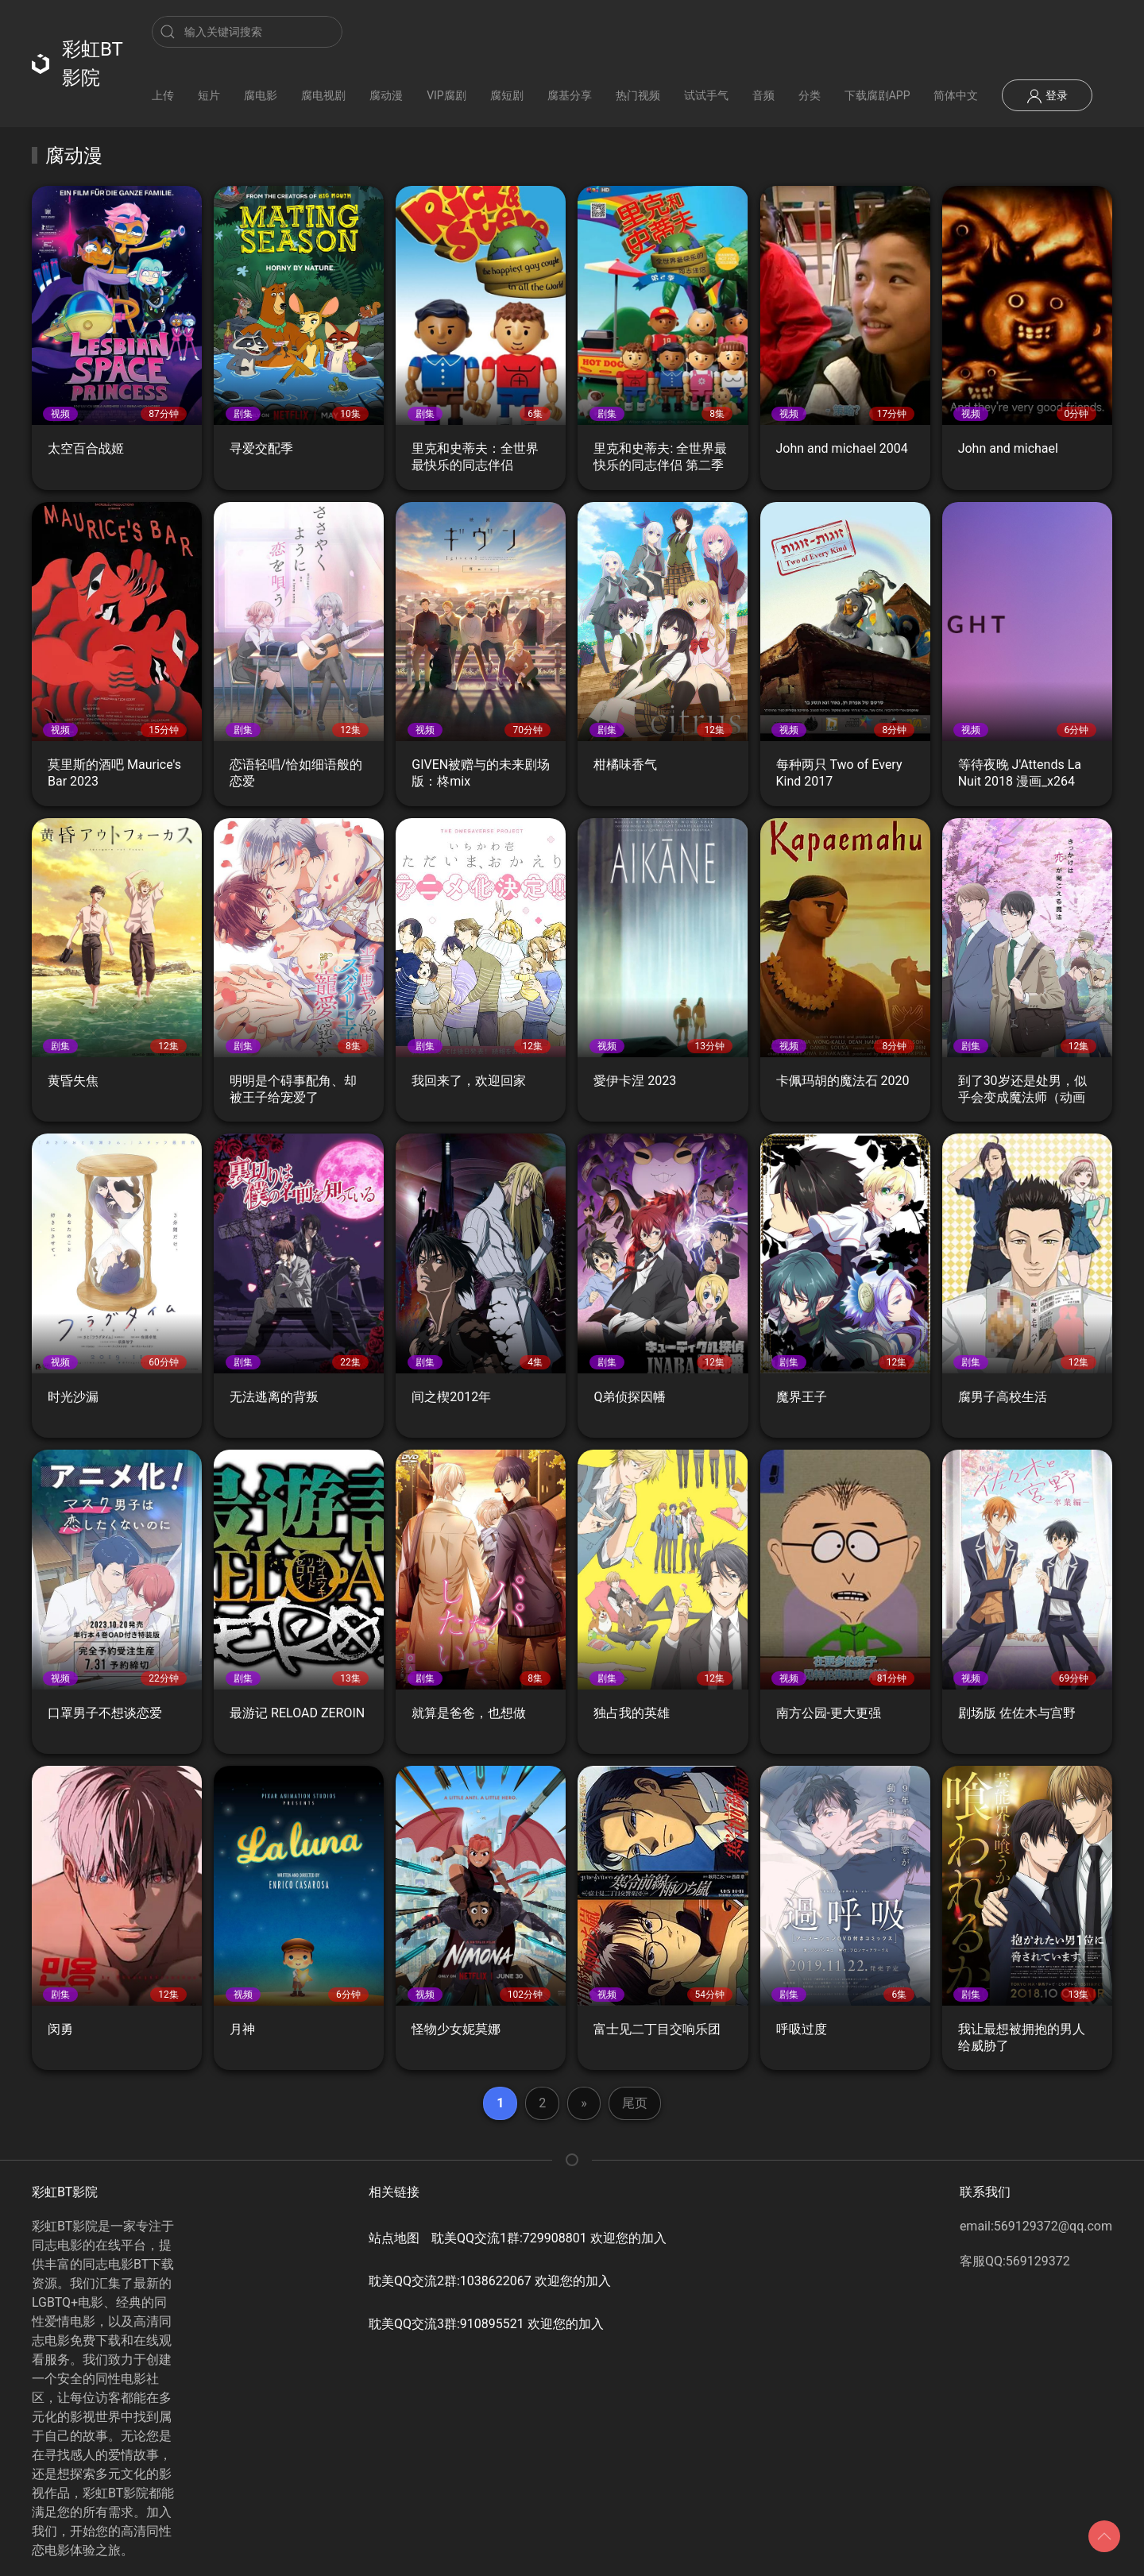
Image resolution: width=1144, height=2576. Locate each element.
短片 (209, 95)
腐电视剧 (323, 95)
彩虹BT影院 (77, 63)
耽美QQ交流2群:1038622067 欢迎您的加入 (490, 2280)
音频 (763, 95)
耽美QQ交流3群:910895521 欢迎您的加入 (486, 2323)
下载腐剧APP (877, 95)
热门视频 (638, 95)
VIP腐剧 (446, 95)
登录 (1046, 96)
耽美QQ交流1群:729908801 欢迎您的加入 (549, 2238)
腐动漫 (386, 95)
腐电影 (260, 95)
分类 (809, 95)
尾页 (634, 2103)
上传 (163, 95)
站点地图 (394, 2238)
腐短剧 (507, 95)
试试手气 (706, 95)
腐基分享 (569, 95)
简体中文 (955, 95)
